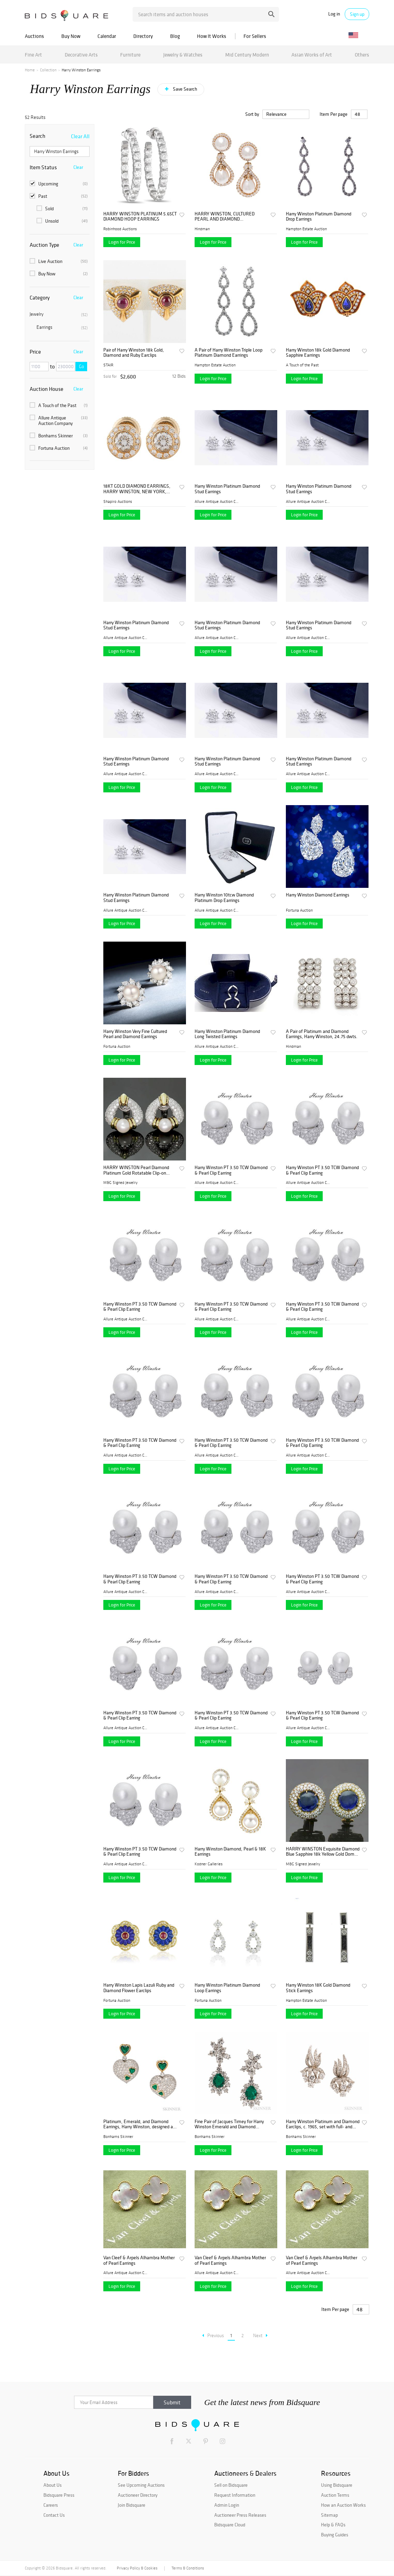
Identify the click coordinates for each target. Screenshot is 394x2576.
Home (30, 70)
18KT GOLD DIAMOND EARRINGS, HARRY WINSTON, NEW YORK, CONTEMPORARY (136, 489)
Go (81, 366)
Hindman (202, 228)
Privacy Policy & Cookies (137, 2568)
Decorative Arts (81, 54)
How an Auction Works (343, 2505)
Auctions (34, 36)
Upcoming (59, 183)
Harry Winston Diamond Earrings (317, 894)
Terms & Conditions (188, 2568)
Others (362, 54)
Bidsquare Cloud (229, 2525)
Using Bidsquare (336, 2485)
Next (260, 2336)
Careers (50, 2505)
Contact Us (54, 2515)
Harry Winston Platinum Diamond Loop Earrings (227, 1987)
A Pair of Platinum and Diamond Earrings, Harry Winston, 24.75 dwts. (321, 1034)
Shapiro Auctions (117, 501)
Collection (48, 70)
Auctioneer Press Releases (240, 2515)
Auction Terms (335, 2495)
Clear (78, 167)
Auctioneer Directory (137, 2495)
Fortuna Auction (59, 448)
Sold (62, 208)
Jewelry (59, 314)
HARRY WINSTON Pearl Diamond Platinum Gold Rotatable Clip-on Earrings (136, 1170)
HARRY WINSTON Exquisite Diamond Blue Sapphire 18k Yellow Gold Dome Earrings (323, 1851)
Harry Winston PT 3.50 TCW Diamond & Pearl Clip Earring (231, 1170)
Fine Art (33, 54)
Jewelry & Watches (183, 54)
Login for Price (121, 242)
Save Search (184, 89)
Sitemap (329, 2515)
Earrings (62, 327)
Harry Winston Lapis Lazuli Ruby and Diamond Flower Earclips (138, 1987)
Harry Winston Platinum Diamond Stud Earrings (227, 489)
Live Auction (59, 261)
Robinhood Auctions (120, 228)
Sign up (357, 14)
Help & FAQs (333, 2525)
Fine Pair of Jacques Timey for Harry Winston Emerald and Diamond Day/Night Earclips (229, 2124)
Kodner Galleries (208, 1864)
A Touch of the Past (59, 405)
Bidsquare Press (58, 2495)
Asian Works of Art (311, 54)
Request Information (234, 2495)
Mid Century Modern (247, 54)
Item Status (43, 167)
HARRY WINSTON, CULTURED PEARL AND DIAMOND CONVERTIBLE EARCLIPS (225, 216)
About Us (52, 2485)
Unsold (62, 221)
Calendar (106, 36)
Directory (143, 36)
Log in (334, 14)
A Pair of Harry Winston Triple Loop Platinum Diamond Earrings (228, 352)
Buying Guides (334, 2535)
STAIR (108, 365)
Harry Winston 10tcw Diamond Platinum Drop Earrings (224, 897)
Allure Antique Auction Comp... (217, 501)
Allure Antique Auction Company (59, 420)
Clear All (80, 136)
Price (35, 351)
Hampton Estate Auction (306, 228)
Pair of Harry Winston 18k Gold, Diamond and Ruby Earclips (133, 352)
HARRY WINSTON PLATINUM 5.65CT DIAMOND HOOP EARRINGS (140, 216)
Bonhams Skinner (59, 435)
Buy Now (70, 36)
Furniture (130, 54)
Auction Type (44, 244)
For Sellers (254, 36)
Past (59, 196)
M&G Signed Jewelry (120, 1182)
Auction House (46, 388)
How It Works (211, 36)
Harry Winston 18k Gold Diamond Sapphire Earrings (318, 352)
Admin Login (226, 2505)
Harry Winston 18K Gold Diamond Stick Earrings (318, 1987)
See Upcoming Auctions (141, 2485)
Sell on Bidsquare (231, 2485)
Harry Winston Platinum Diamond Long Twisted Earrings (227, 1034)
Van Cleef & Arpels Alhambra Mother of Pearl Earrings (139, 2260)
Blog (175, 36)
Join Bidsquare (131, 2505)
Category (40, 297)
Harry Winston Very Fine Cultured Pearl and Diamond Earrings (135, 1034)
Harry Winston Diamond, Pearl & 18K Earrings (230, 1851)
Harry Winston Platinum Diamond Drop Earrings (318, 216)
